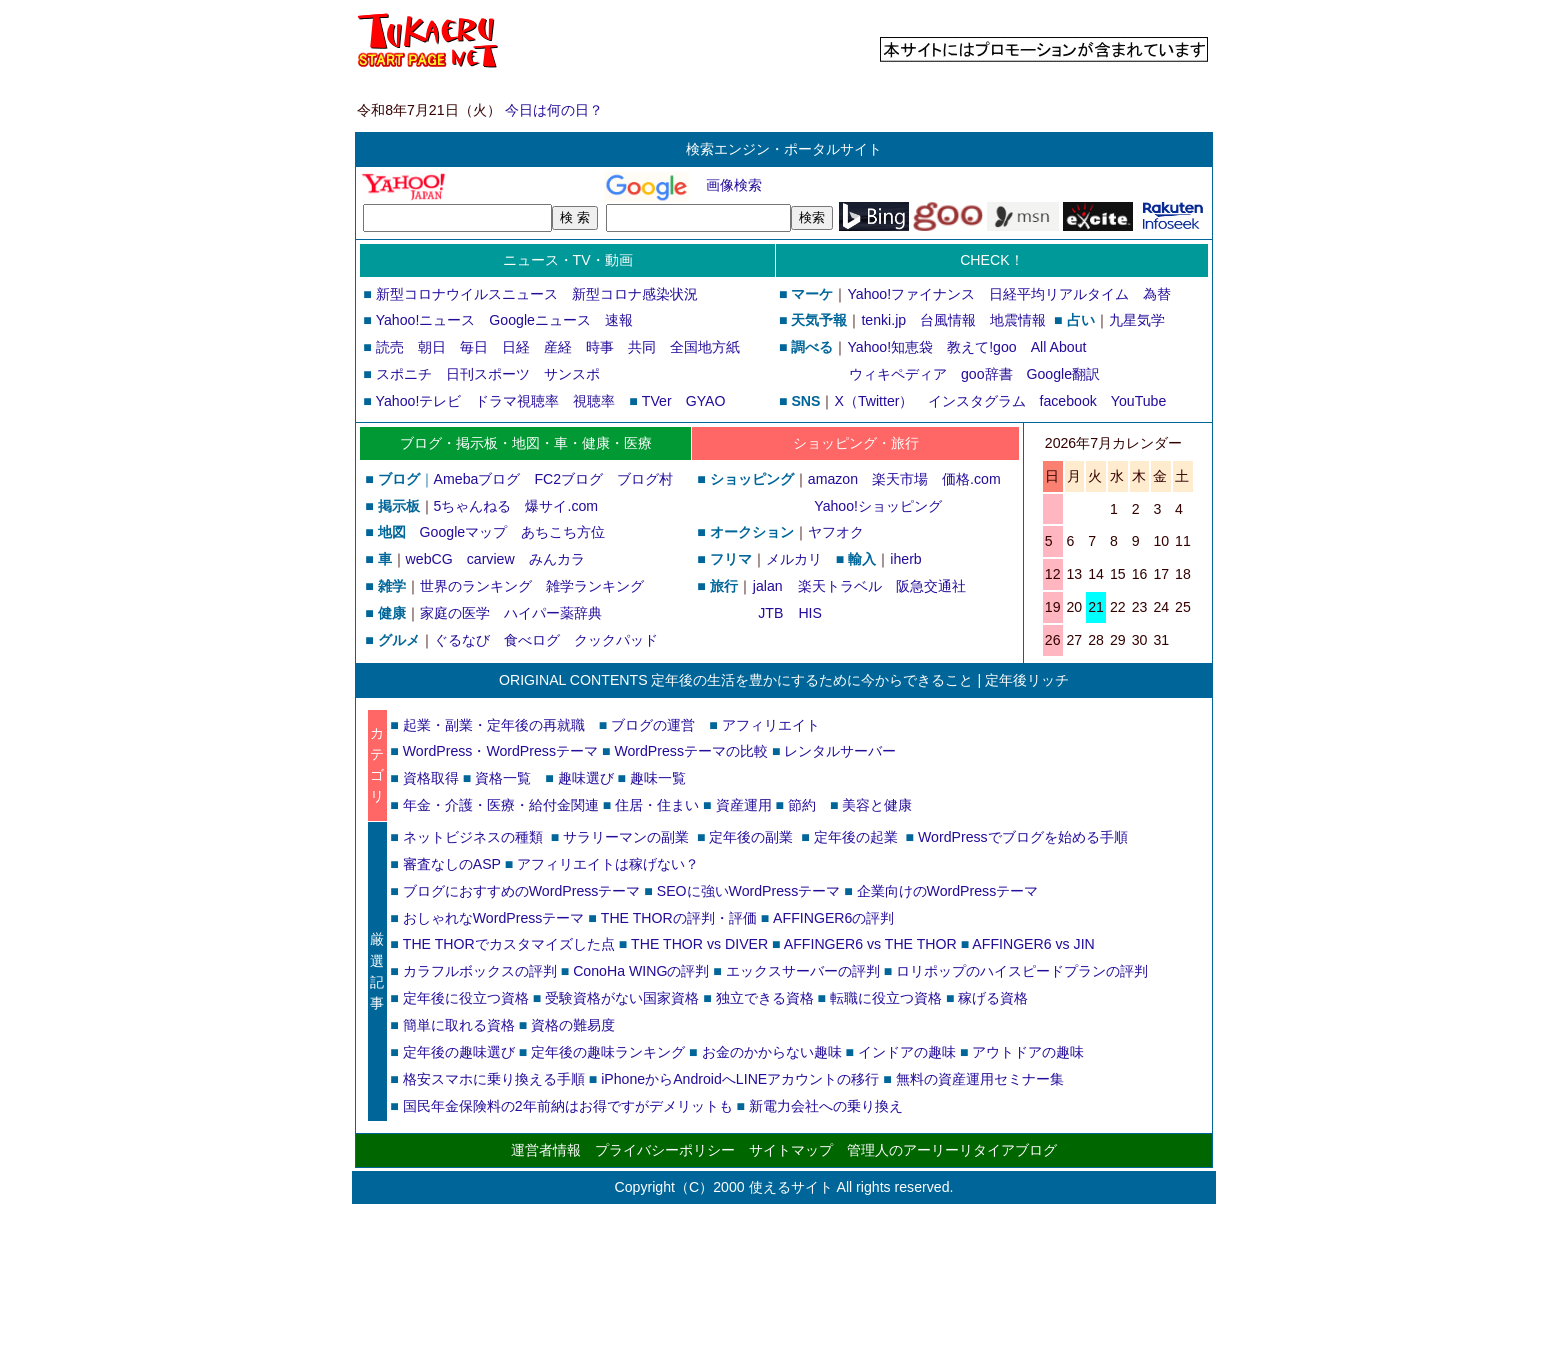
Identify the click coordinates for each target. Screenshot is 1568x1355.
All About (1059, 347)
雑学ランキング (595, 586)
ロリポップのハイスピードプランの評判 (1022, 971)
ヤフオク (836, 532)
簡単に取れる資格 (459, 1025)
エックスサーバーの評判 (803, 971)
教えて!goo (982, 347)
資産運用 (744, 805)
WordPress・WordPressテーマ (500, 751)
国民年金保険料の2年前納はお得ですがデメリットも (568, 1106)
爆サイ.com (561, 506)
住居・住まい (657, 805)
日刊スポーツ (488, 374)
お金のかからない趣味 (772, 1052)
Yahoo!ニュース (426, 320)
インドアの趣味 (907, 1052)
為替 (1157, 294)
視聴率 (594, 401)
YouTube (1139, 401)
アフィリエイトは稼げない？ (608, 864)
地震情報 (1018, 320)
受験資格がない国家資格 (622, 998)
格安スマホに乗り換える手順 (494, 1079)
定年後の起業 (856, 837)
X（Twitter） (873, 401)
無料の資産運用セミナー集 (980, 1079)
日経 (516, 347)
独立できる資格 (765, 998)
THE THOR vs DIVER (699, 944)
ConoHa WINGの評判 (641, 971)
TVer (657, 401)
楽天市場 (900, 479)
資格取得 (431, 778)
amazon (833, 479)
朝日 (432, 347)
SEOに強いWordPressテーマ (748, 891)
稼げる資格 (993, 998)
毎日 (474, 347)
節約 (802, 805)
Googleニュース (540, 320)
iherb (905, 559)
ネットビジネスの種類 (473, 837)
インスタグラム (977, 401)
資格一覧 (503, 778)
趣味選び (586, 778)
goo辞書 (987, 374)
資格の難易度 (573, 1025)
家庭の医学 (455, 613)
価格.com (971, 479)
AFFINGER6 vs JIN (1033, 944)
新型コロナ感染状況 (635, 294)
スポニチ (404, 374)
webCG (429, 559)
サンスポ (572, 374)
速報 (619, 320)
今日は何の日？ (554, 110)
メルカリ (794, 559)
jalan (767, 586)
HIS (809, 613)
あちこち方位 (563, 532)
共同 (642, 347)
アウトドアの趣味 (1028, 1052)
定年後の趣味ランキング (608, 1052)
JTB (770, 613)
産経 (558, 347)
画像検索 (734, 185)
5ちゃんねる (473, 506)
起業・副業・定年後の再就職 (494, 725)
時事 (600, 347)
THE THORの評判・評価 (679, 918)
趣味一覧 (658, 778)
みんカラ (557, 559)
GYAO (706, 401)
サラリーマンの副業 (626, 837)
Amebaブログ (477, 479)
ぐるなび (462, 640)
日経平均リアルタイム (1059, 294)
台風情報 (948, 320)
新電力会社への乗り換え (826, 1106)
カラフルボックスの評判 (480, 971)
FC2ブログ (568, 479)
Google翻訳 (1064, 374)
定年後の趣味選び (459, 1052)
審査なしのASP (452, 864)
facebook (1068, 401)
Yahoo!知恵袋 (890, 347)
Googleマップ (464, 532)
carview (491, 559)
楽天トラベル (839, 586)
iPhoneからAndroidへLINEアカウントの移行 (740, 1079)
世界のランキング (476, 586)
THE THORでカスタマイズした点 (509, 944)
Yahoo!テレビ (419, 401)
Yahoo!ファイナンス (911, 294)
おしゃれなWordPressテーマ (494, 918)
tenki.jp (883, 320)
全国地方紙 (705, 347)
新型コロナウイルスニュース (467, 294)
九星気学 (1137, 320)
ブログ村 (645, 479)
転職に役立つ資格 (886, 998)
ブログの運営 (653, 725)
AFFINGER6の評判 (833, 918)
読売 (390, 347)
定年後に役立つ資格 (466, 998)
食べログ (532, 640)
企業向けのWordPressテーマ (948, 891)
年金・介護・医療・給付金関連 (501, 805)
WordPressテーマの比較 (691, 751)
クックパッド (616, 640)
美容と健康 (877, 805)
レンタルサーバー (840, 751)
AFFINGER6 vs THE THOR (870, 944)
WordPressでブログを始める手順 (1023, 837)
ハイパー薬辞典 (553, 613)
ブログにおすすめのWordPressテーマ (522, 891)
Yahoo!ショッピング (877, 506)
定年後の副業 (751, 837)
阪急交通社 (931, 586)
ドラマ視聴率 (517, 401)
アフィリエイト (771, 725)
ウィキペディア (898, 374)
